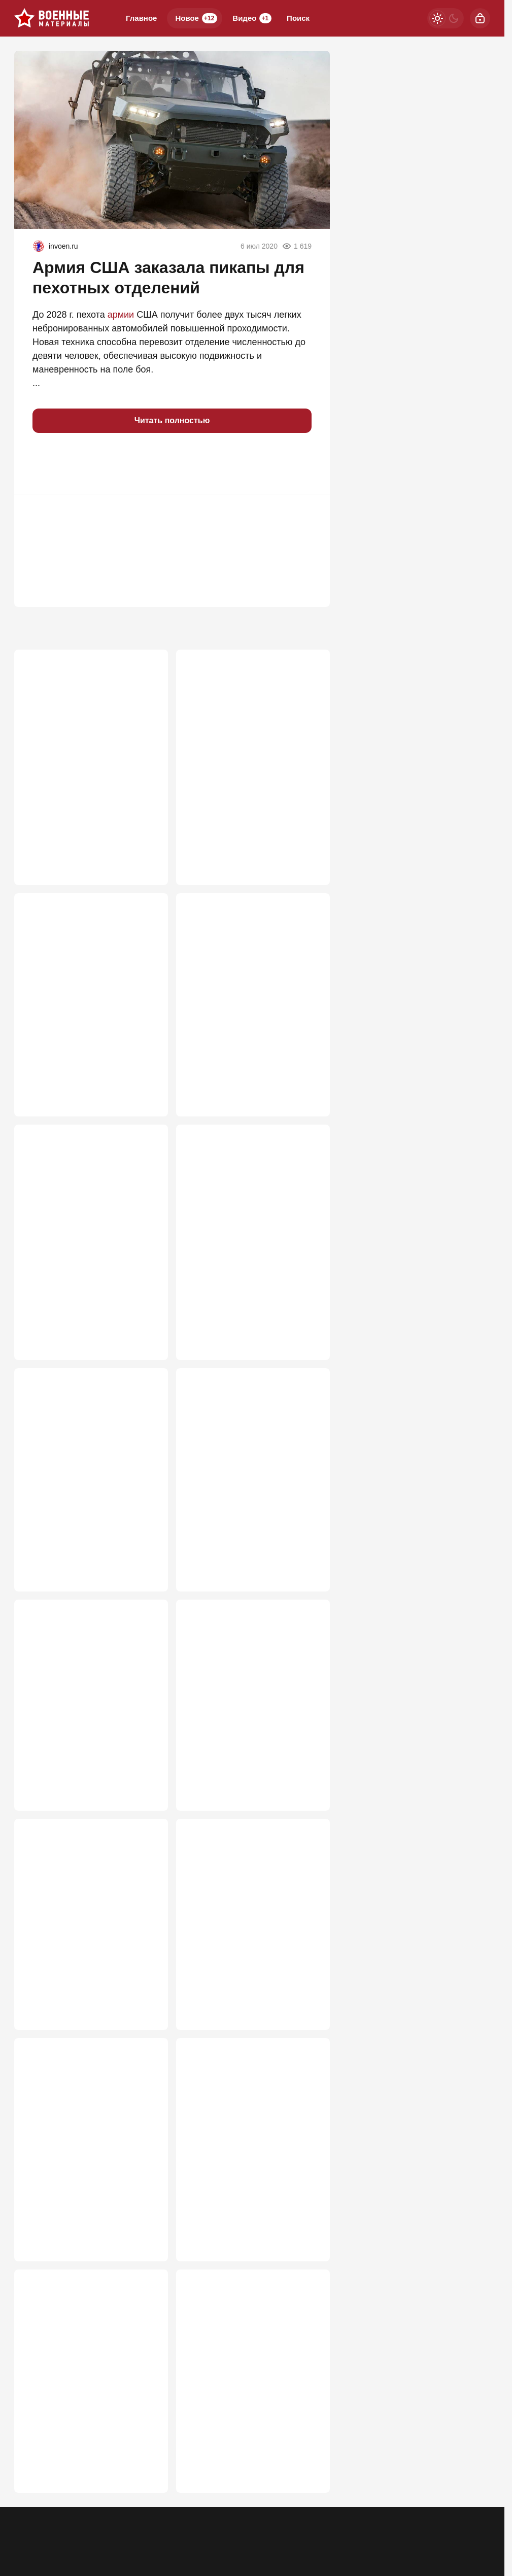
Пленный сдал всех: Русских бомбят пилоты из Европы (248, 716)
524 (308, 1768)
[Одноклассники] (427, 2526)
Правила (163, 2533)
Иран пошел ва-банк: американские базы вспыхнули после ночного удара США (242, 1214)
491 (146, 2472)
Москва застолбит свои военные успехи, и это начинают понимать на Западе (251, 1900)
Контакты (70, 2533)
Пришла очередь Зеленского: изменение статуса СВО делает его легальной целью (249, 2362)
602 (308, 1549)
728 (308, 1076)
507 (308, 2229)
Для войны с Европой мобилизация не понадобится (250, 2125)
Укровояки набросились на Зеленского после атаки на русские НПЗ (82, 1451)
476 (308, 2472)
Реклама (28, 2533)
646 (308, 1318)
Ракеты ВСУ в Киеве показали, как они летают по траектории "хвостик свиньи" (89, 2362)
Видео (251, 18)
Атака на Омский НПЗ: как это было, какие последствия (88, 1675)
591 (146, 1768)
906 (308, 833)
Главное (141, 18)
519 (308, 1998)
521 (146, 1998)
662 (146, 1318)
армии (121, 315)
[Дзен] (480, 2526)
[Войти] (480, 18)
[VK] (453, 2526)
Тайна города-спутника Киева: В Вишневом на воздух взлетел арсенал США (89, 1900)
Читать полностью (172, 420)
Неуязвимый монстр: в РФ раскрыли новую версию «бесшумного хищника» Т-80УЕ (90, 1208)
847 (146, 1076)
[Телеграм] (401, 2526)
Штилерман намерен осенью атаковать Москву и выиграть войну (88, 965)
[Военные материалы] (51, 18)
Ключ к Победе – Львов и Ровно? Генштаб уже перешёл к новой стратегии (88, 722)
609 (146, 1549)
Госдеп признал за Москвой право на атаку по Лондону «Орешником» (245, 1682)
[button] (44, 463)
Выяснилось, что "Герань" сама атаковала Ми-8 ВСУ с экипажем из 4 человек (244, 965)
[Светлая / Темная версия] (445, 18)
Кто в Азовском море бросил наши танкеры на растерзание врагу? (250, 1451)
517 (146, 2229)
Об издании (117, 2533)
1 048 (143, 833)
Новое (196, 18)
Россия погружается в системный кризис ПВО (74, 2125)
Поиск (298, 18)
